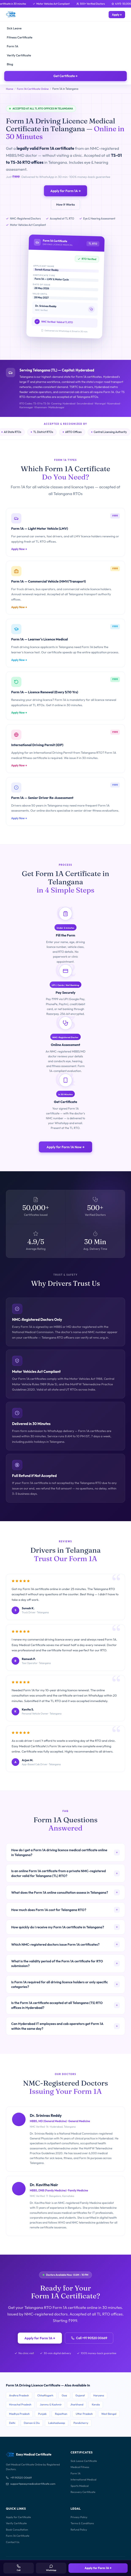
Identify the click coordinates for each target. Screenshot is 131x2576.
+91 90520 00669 (19, 2477)
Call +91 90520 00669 (89, 2338)
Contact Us (12, 2542)
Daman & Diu (32, 2422)
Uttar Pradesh (84, 2413)
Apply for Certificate (18, 2517)
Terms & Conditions (82, 2523)
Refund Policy (79, 2529)
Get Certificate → (65, 76)
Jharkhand (76, 2404)
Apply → (117, 14)
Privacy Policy (79, 2517)
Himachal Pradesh (20, 2404)
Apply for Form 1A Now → (65, 1147)
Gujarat (80, 2395)
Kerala (96, 2404)
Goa (64, 2395)
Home (9, 88)
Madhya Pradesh (19, 2413)
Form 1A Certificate (17, 2535)
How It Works (65, 204)
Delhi (12, 2422)
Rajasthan (61, 2413)
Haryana (98, 2395)
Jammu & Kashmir (51, 2404)
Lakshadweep (56, 2422)
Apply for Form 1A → (65, 191)
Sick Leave (14, 28)
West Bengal (108, 2413)
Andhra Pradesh (19, 2395)
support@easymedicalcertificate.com (30, 2483)
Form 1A (12, 46)
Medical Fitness (80, 2467)
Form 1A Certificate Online (33, 88)
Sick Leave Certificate (84, 2461)
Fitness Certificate (19, 37)
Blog (10, 64)
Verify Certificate (19, 55)
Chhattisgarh (45, 2395)
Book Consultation (17, 2529)
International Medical (83, 2479)
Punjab (42, 2413)
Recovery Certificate (83, 2492)
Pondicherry (81, 2422)
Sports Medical (80, 2485)
